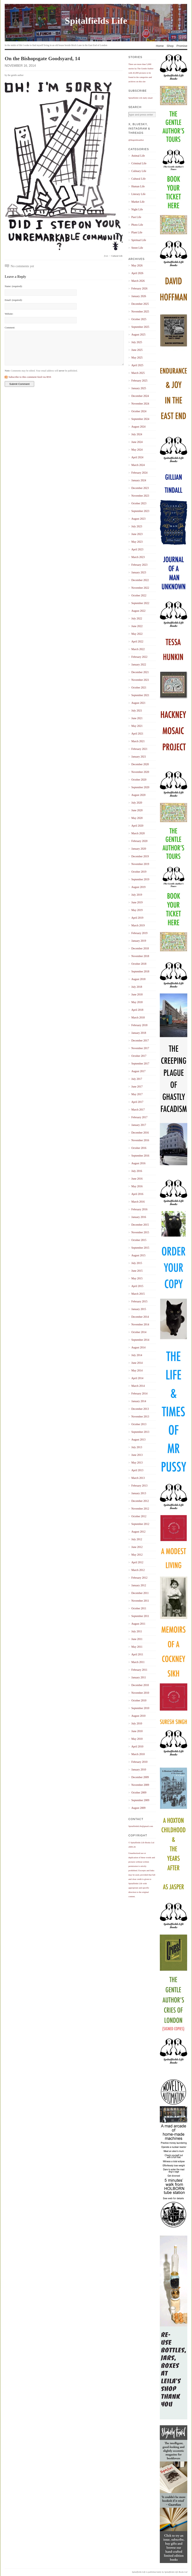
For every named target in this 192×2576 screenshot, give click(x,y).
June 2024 (137, 442)
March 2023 (138, 557)
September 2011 (140, 1616)
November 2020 (140, 772)
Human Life (138, 186)
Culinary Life (138, 171)
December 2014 (140, 1316)
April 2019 (137, 917)
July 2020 (136, 802)
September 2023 (140, 511)
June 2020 (137, 810)
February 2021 (139, 748)
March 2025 (138, 372)
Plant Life (136, 232)
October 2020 (138, 779)
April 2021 (137, 733)
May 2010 (137, 1738)
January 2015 (138, 1309)
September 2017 (140, 1063)
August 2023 (138, 518)
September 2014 (140, 1339)
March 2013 (138, 1477)
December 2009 (140, 1777)
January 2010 (138, 1769)
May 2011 (137, 1646)
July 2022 (136, 618)
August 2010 (138, 1715)
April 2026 (137, 273)
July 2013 (136, 1447)
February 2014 (139, 1393)
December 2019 (140, 856)
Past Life (136, 217)
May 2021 (137, 725)
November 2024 (140, 403)
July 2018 (136, 986)
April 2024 (137, 457)
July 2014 (136, 1355)
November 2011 (140, 1600)
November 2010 (140, 1692)
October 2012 (138, 1516)
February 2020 (139, 841)
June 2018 (137, 994)
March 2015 (138, 1293)
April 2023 (137, 549)
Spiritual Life (138, 240)
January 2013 (138, 1493)
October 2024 (138, 411)
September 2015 (140, 1247)
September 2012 (140, 1524)
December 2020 (140, 764)
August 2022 (138, 610)
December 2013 (140, 1408)
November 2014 (140, 1324)
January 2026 (138, 296)
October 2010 (138, 1700)
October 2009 (138, 1792)
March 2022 (138, 649)
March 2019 (138, 925)
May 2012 (137, 1554)
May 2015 (137, 1278)
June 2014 (137, 1362)
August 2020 (138, 795)
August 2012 (138, 1531)
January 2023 (138, 572)
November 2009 (140, 1784)
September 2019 (140, 879)
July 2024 (136, 434)
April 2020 (137, 825)
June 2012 (137, 1547)
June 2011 (137, 1639)
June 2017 (137, 1086)
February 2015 (139, 1301)
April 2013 (137, 1470)
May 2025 (137, 357)
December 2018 (140, 948)
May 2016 (137, 1186)
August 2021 (138, 702)
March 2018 (138, 1017)
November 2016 (140, 1140)
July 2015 (136, 1263)
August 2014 (138, 1347)
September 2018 (140, 971)
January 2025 (138, 388)
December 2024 (140, 396)
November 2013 (140, 1416)
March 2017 (138, 1109)
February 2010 (139, 1761)
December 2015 (140, 1224)
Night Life (137, 209)
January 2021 (138, 756)
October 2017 (138, 1055)
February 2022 (139, 656)
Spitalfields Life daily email (140, 98)
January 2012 (138, 1585)
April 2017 (137, 1101)
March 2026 (138, 280)
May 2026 (137, 265)
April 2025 (137, 365)
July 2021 (136, 710)
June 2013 (137, 1454)
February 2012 (139, 1577)
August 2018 (138, 979)
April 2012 (137, 1562)
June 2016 (137, 1178)
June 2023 (137, 534)
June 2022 (137, 626)
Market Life (137, 201)
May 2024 (137, 449)
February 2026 (139, 288)
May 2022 (137, 633)
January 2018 (138, 1032)
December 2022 (140, 580)
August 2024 (138, 426)
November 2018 (140, 956)
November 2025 (140, 311)
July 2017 (136, 1078)
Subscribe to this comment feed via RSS (29, 376)
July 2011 (136, 1631)
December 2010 (140, 1685)
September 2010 (140, 1708)
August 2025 (138, 334)
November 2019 (140, 864)
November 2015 (140, 1232)
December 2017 (140, 1040)
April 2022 (137, 641)
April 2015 (137, 1286)
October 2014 (138, 1332)
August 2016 (138, 1163)
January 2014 (138, 1401)
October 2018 (138, 963)
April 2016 (137, 1194)
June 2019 (137, 902)
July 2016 (136, 1171)
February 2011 (139, 1669)
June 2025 (137, 349)
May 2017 (137, 1094)
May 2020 (137, 818)
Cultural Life (117, 256)
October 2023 (138, 503)
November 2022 (140, 587)
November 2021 (140, 679)
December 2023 (140, 488)
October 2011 (138, 1608)
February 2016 (139, 1209)
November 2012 (140, 1508)
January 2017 (138, 1125)
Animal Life (138, 155)
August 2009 (138, 1807)
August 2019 (138, 887)
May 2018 (137, 1002)
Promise (181, 45)
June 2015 (137, 1270)
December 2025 (140, 303)
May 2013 (137, 1462)
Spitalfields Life (96, 21)
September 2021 (140, 695)
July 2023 (136, 526)
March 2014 (138, 1385)
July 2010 (136, 1723)
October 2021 (138, 687)
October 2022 (138, 595)
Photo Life (137, 224)
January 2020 (138, 848)
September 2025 (140, 326)
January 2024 (138, 480)
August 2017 (138, 1071)
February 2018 (139, 1025)
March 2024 (138, 465)
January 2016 (138, 1217)
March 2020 (138, 833)
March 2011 (138, 1662)
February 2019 (139, 933)
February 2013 (139, 1485)
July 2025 (136, 342)
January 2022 (138, 664)
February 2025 (139, 380)
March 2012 (138, 1570)
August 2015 (138, 1255)
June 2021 (137, 718)
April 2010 (137, 1746)
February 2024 (139, 472)
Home (160, 45)
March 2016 (138, 1201)
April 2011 (137, 1654)
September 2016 (140, 1155)
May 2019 (137, 910)
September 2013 (140, 1431)
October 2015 (138, 1240)
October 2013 (138, 1424)
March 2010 (138, 1754)
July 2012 (136, 1539)
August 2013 (138, 1439)
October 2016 (138, 1148)
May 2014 (137, 1370)
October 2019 (138, 871)
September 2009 (140, 1800)
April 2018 (137, 1009)
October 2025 (138, 319)
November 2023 (140, 495)
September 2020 (140, 787)
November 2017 (140, 1048)
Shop (170, 45)
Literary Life (138, 194)
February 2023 (139, 564)
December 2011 (140, 1593)
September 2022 (140, 603)
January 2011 (138, 1677)
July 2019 (136, 894)
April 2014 (137, 1378)
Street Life (137, 247)
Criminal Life (138, 163)
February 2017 (139, 1117)
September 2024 (140, 419)
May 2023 (137, 541)
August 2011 (138, 1623)
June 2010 (137, 1731)
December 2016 (140, 1132)
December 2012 (140, 1501)
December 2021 (140, 672)
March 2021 (138, 741)
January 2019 (138, 940)
